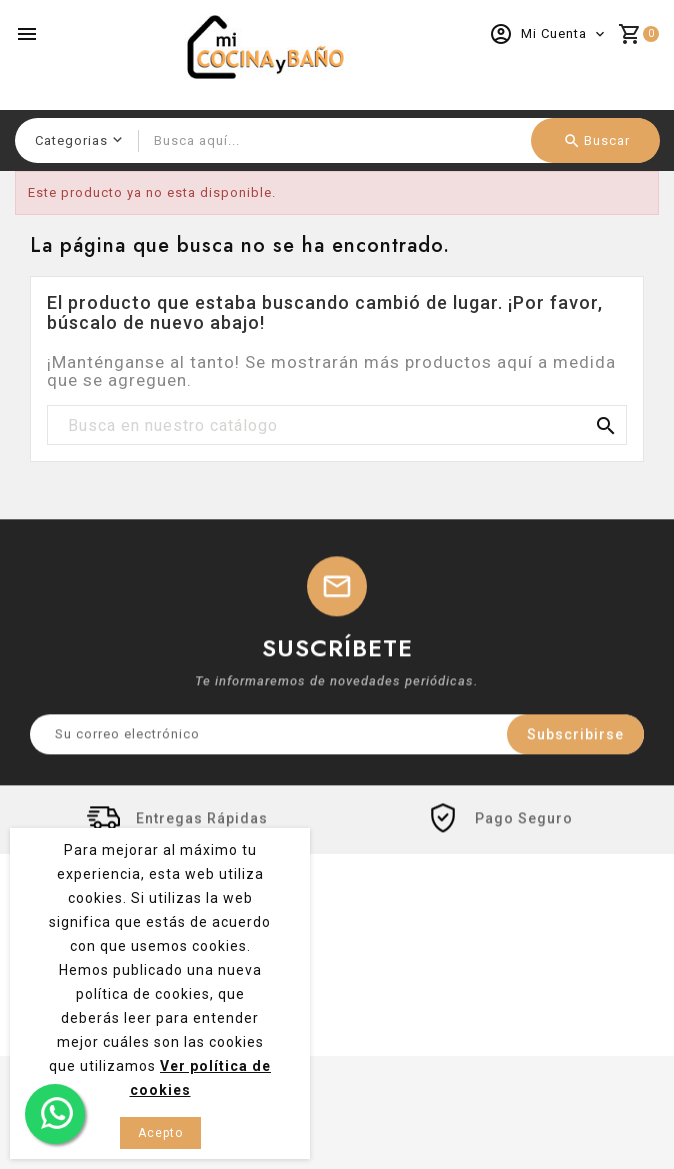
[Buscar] (337, 426)
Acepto (160, 1133)
